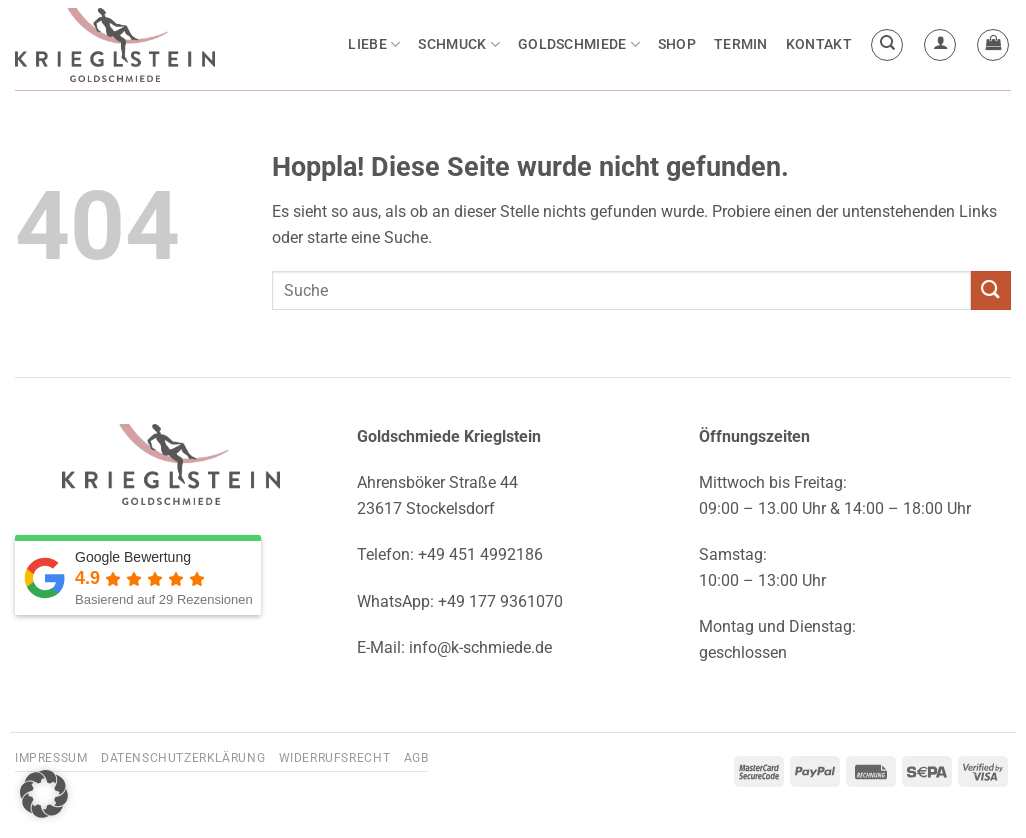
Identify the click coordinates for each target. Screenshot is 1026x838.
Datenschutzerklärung (183, 758)
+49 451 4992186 (480, 554)
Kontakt (819, 44)
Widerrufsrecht (335, 758)
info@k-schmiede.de (480, 647)
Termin (741, 44)
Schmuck (459, 44)
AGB (416, 758)
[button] (940, 45)
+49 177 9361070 (500, 601)
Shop (677, 44)
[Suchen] (887, 45)
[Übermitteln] (991, 290)
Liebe (374, 44)
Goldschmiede (579, 44)
